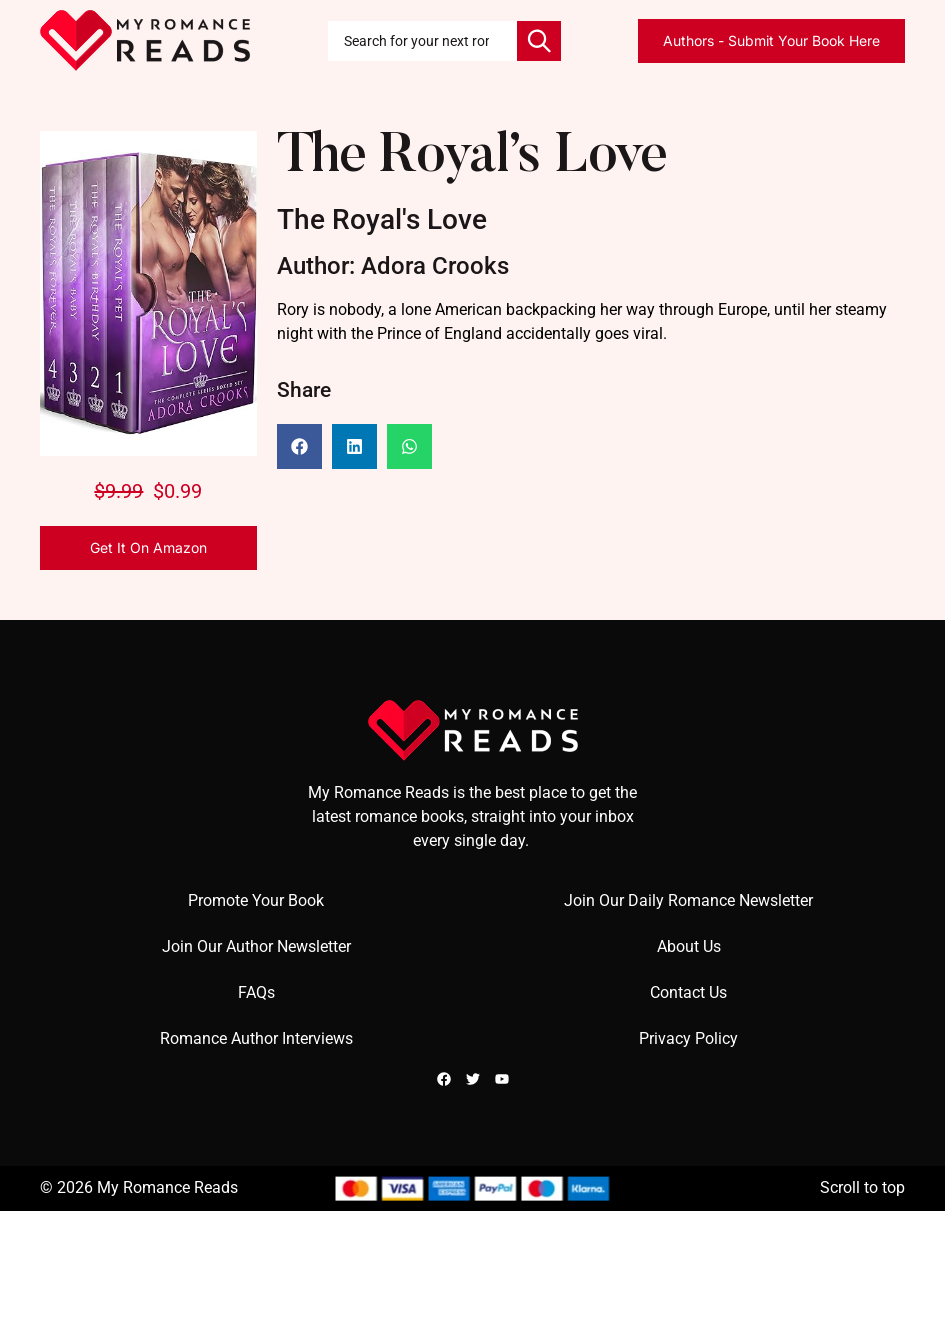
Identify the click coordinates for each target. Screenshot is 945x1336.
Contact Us (688, 992)
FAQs (256, 992)
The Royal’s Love (472, 158)
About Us (689, 946)
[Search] (539, 41)
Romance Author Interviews (256, 1038)
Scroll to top (862, 1187)
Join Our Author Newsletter (256, 946)
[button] (299, 446)
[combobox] (423, 41)
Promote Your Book (256, 900)
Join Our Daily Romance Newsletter (688, 900)
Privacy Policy (688, 1038)
